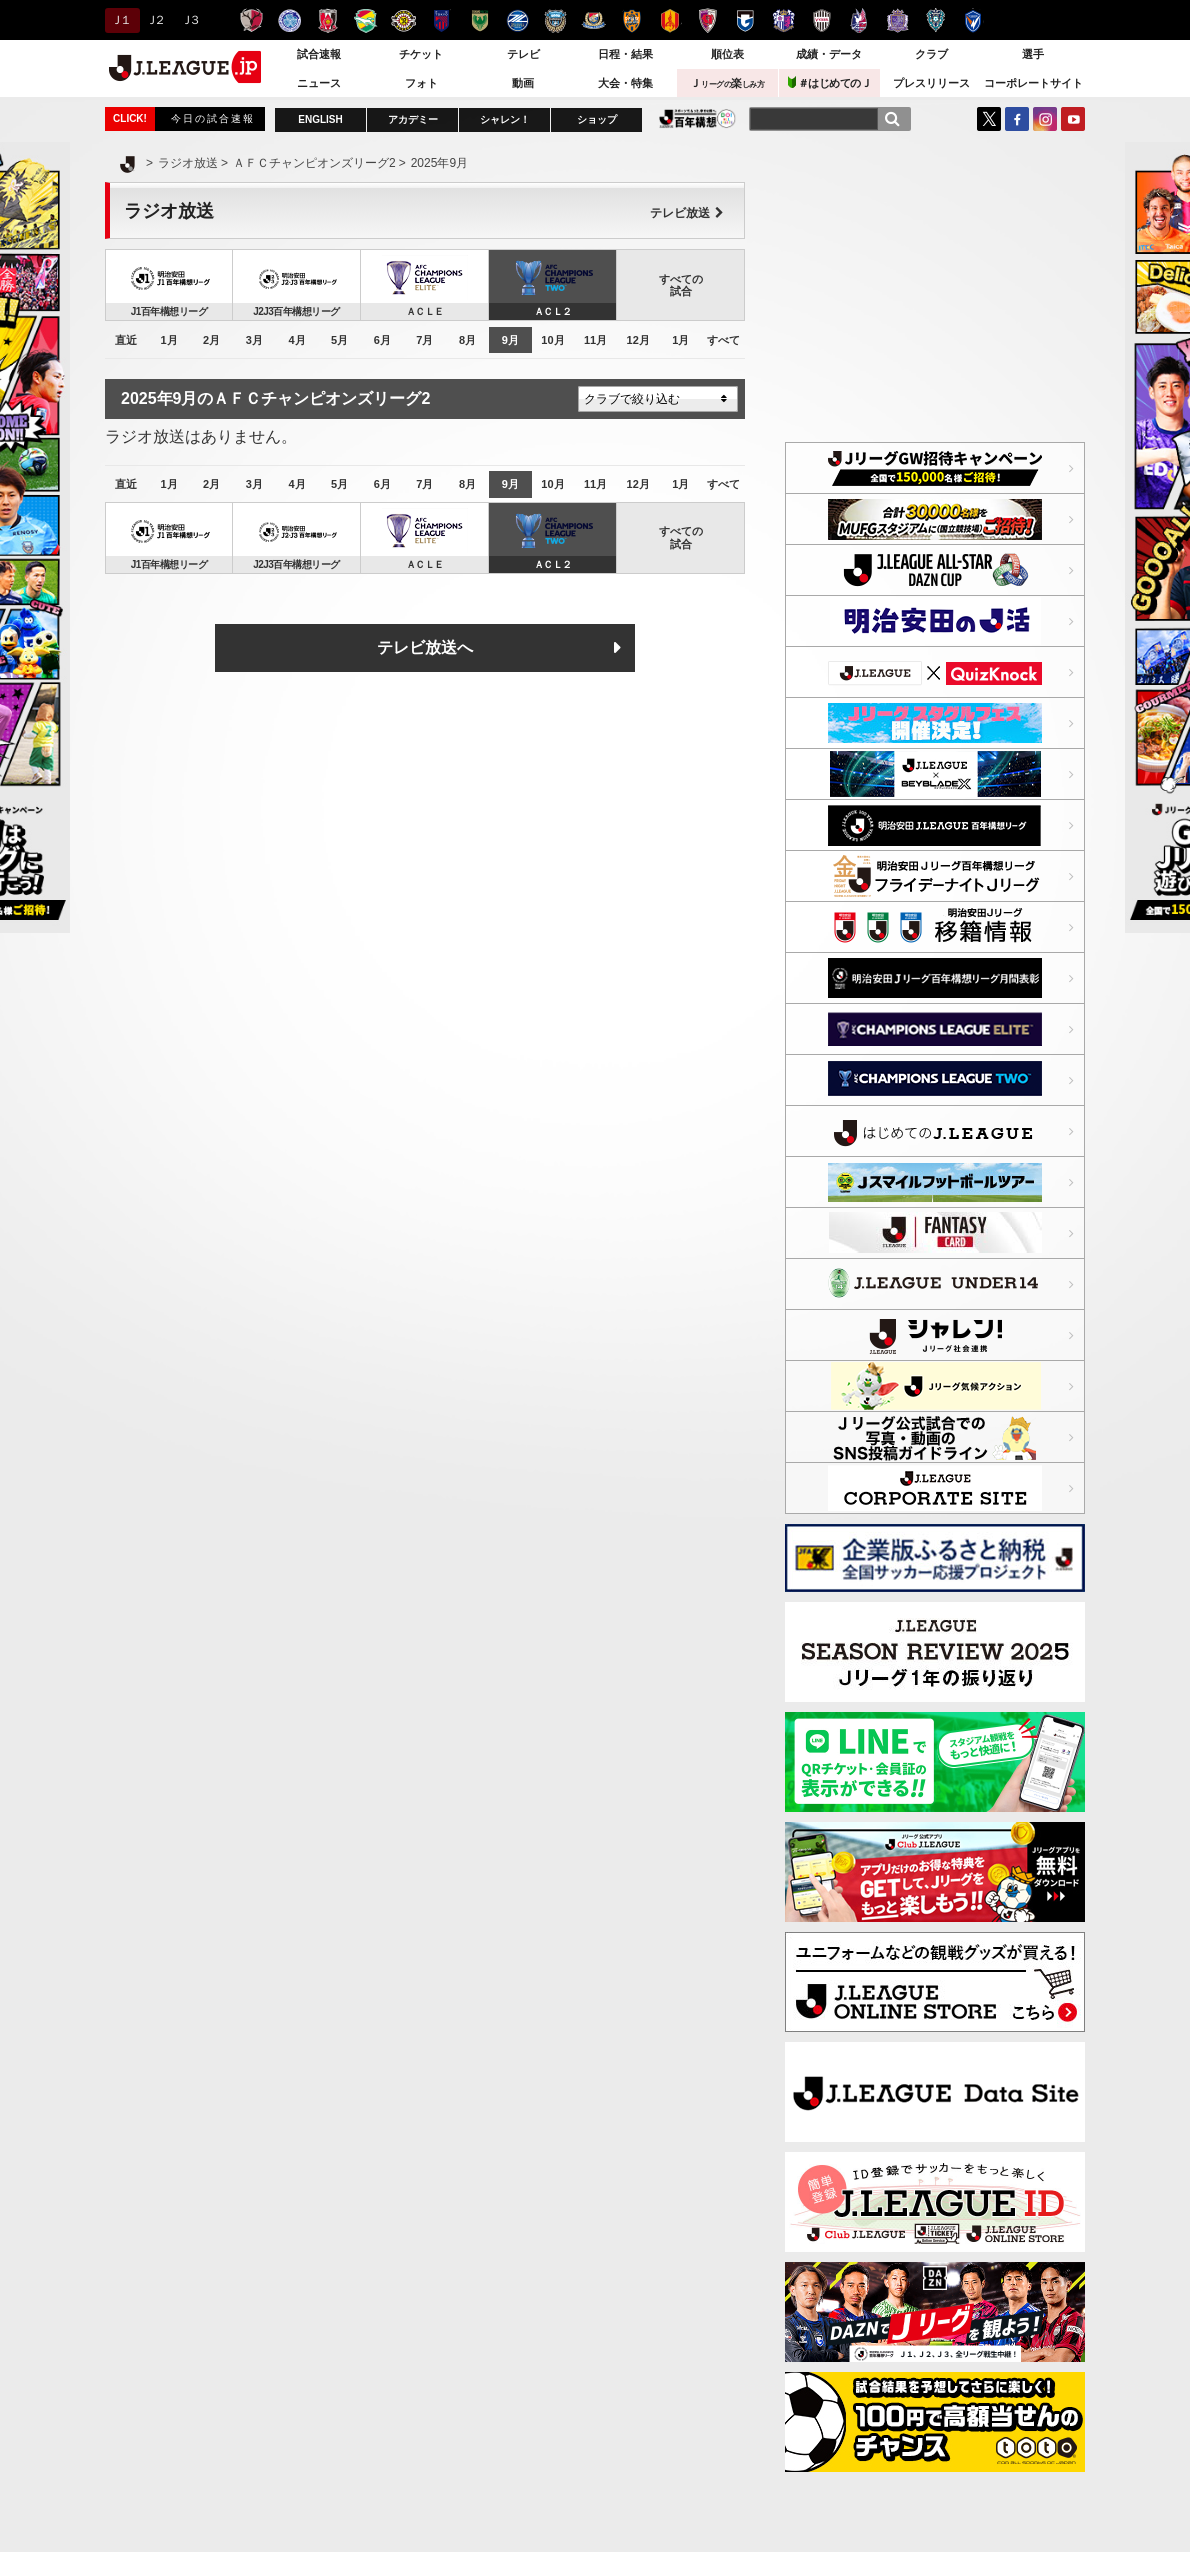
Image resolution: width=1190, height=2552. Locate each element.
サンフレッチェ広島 (897, 20)
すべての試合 (681, 285)
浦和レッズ (327, 20)
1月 (168, 340)
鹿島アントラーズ (251, 20)
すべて (723, 340)
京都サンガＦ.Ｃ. (707, 20)
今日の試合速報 (213, 118)
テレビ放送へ (425, 647)
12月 (638, 340)
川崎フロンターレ (555, 20)
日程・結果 (625, 54)
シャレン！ (505, 119)
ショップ (597, 119)
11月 (595, 340)
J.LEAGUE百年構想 (697, 118)
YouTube (1073, 119)
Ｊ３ (189, 20)
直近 (126, 340)
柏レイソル (403, 20)
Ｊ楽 (727, 83)
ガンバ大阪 (745, 20)
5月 (339, 340)
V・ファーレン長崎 (973, 20)
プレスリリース (931, 83)
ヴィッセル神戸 (821, 20)
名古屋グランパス (669, 20)
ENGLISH (320, 119)
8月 (467, 340)
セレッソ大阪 (783, 20)
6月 (382, 340)
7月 (424, 340)
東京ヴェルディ (479, 20)
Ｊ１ (119, 20)
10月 (552, 340)
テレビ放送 (687, 213)
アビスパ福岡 (935, 20)
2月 (211, 340)
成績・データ (829, 54)
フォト (421, 83)
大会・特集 (625, 83)
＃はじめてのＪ (830, 82)
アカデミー (413, 119)
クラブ (931, 54)
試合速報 (319, 54)
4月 (296, 340)
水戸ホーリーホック (289, 20)
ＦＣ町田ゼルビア (517, 20)
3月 (254, 340)
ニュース (319, 83)
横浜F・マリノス (593, 20)
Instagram (1045, 119)
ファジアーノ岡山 (859, 20)
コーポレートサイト (1033, 83)
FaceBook (1017, 119)
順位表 (727, 54)
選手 (1033, 54)
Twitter (989, 119)
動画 (523, 83)
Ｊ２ (154, 20)
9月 (510, 340)
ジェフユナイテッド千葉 (365, 20)
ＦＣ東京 (441, 20)
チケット (421, 54)
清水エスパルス (631, 20)
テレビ (523, 54)
